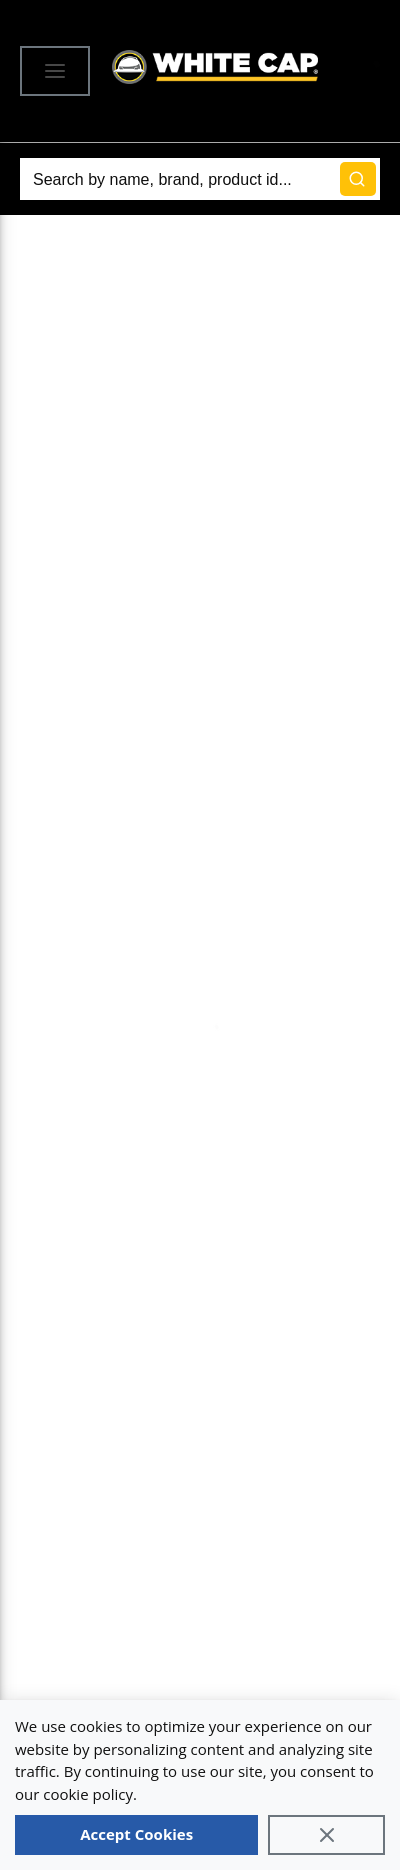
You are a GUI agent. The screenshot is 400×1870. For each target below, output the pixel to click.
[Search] (200, 179)
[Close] (326, 1835)
